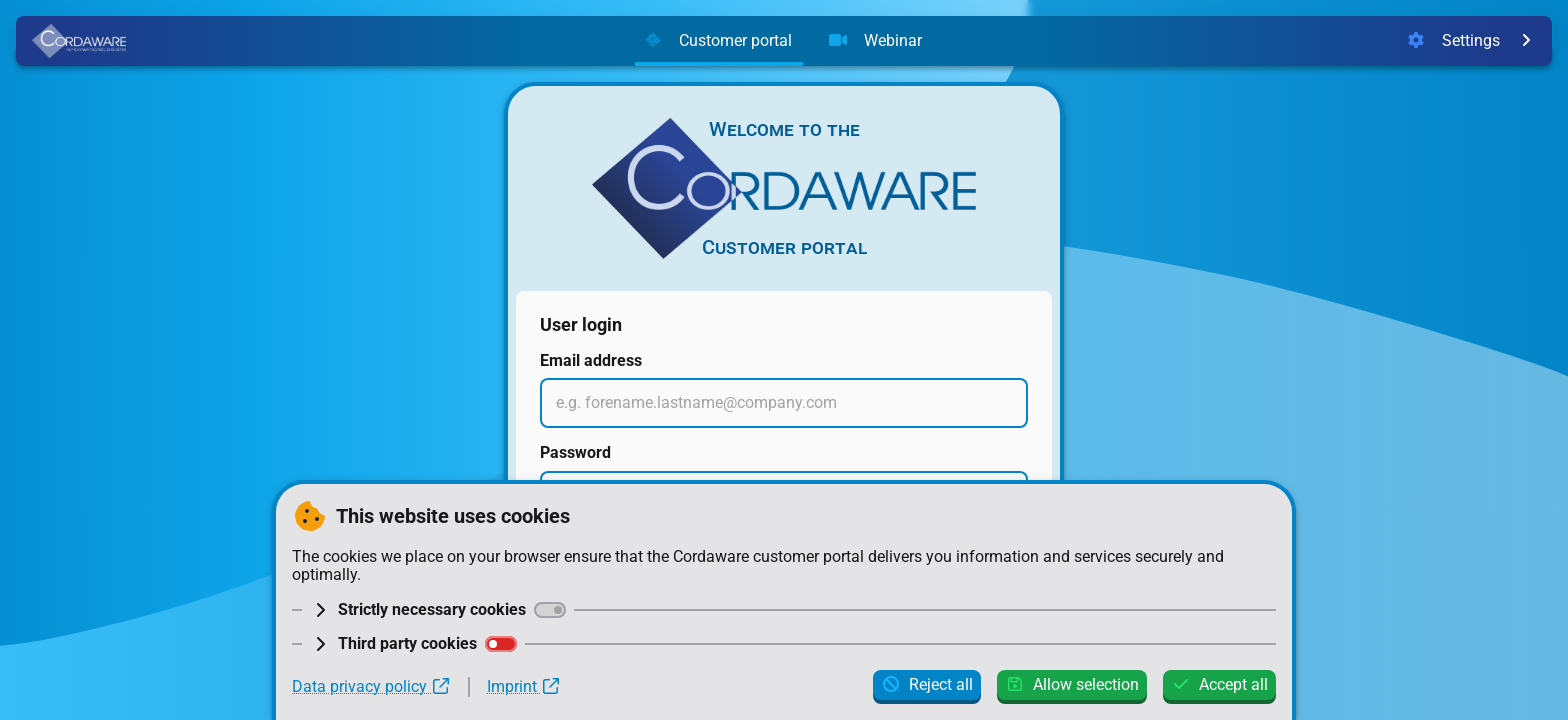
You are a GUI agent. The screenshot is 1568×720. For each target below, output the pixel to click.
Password (575, 453)
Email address (591, 360)
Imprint (524, 687)
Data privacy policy (371, 687)
